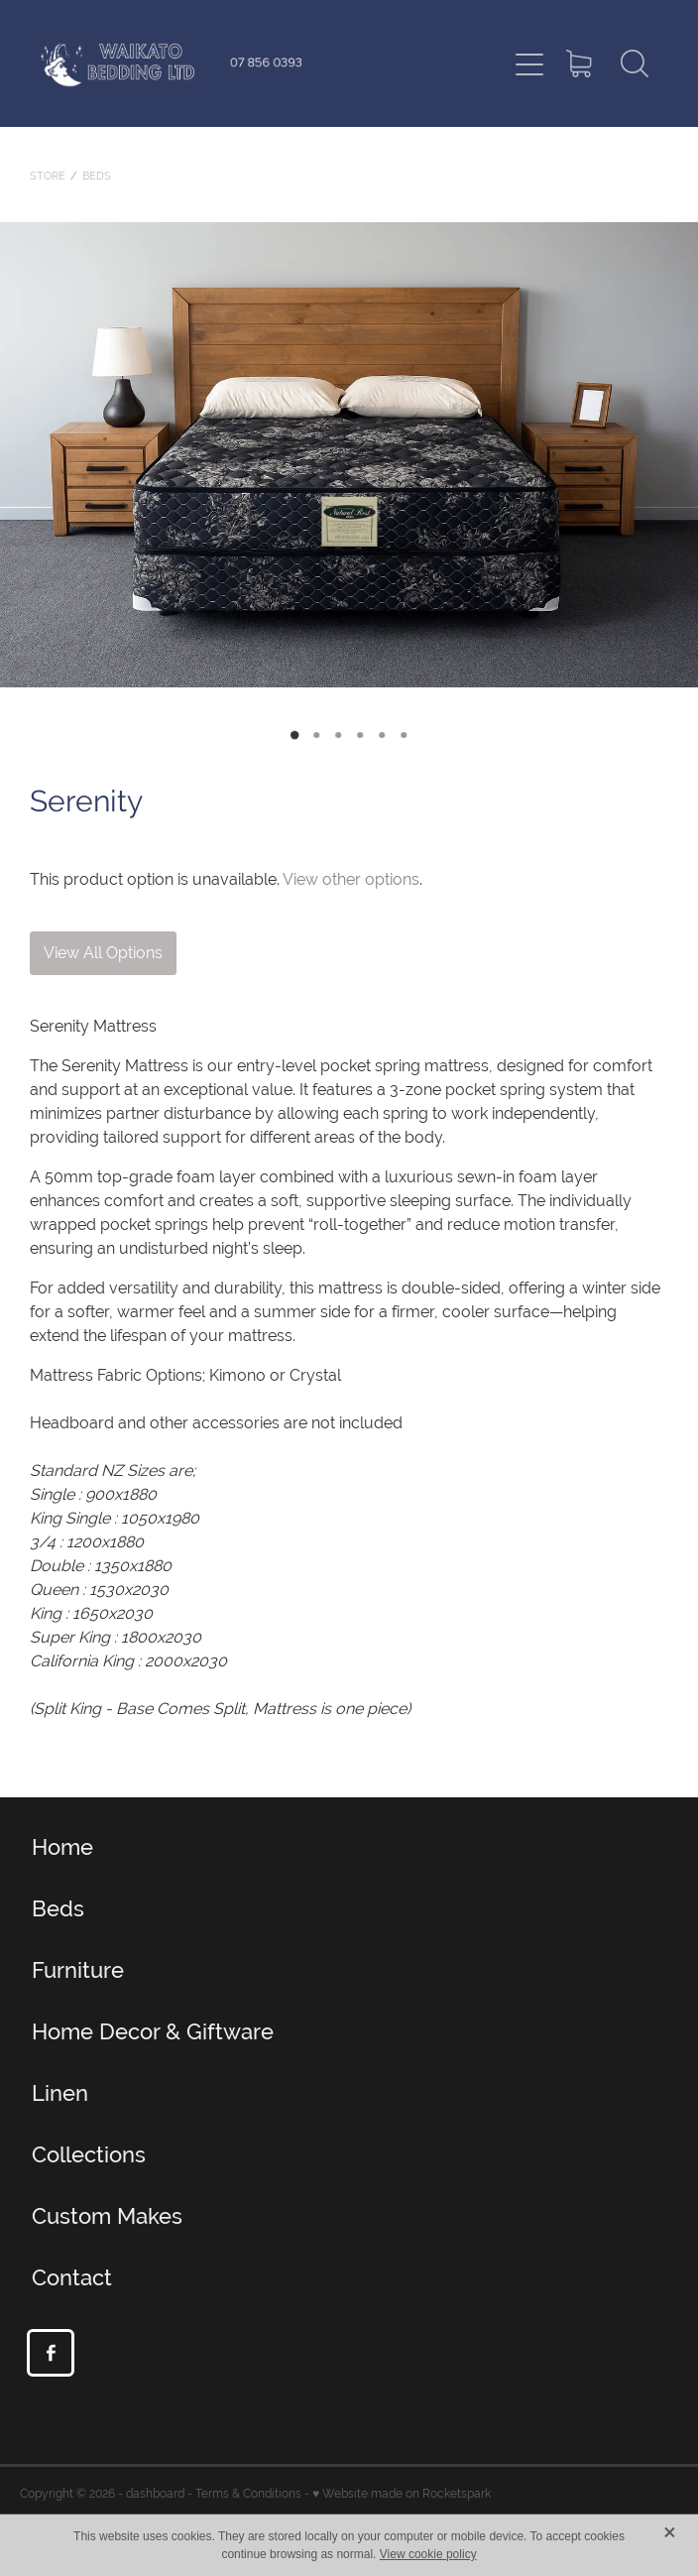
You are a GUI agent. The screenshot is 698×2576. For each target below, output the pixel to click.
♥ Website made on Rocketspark (401, 2494)
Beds (96, 176)
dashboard (155, 2494)
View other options (351, 879)
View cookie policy (428, 2554)
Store (47, 176)
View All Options (103, 952)
